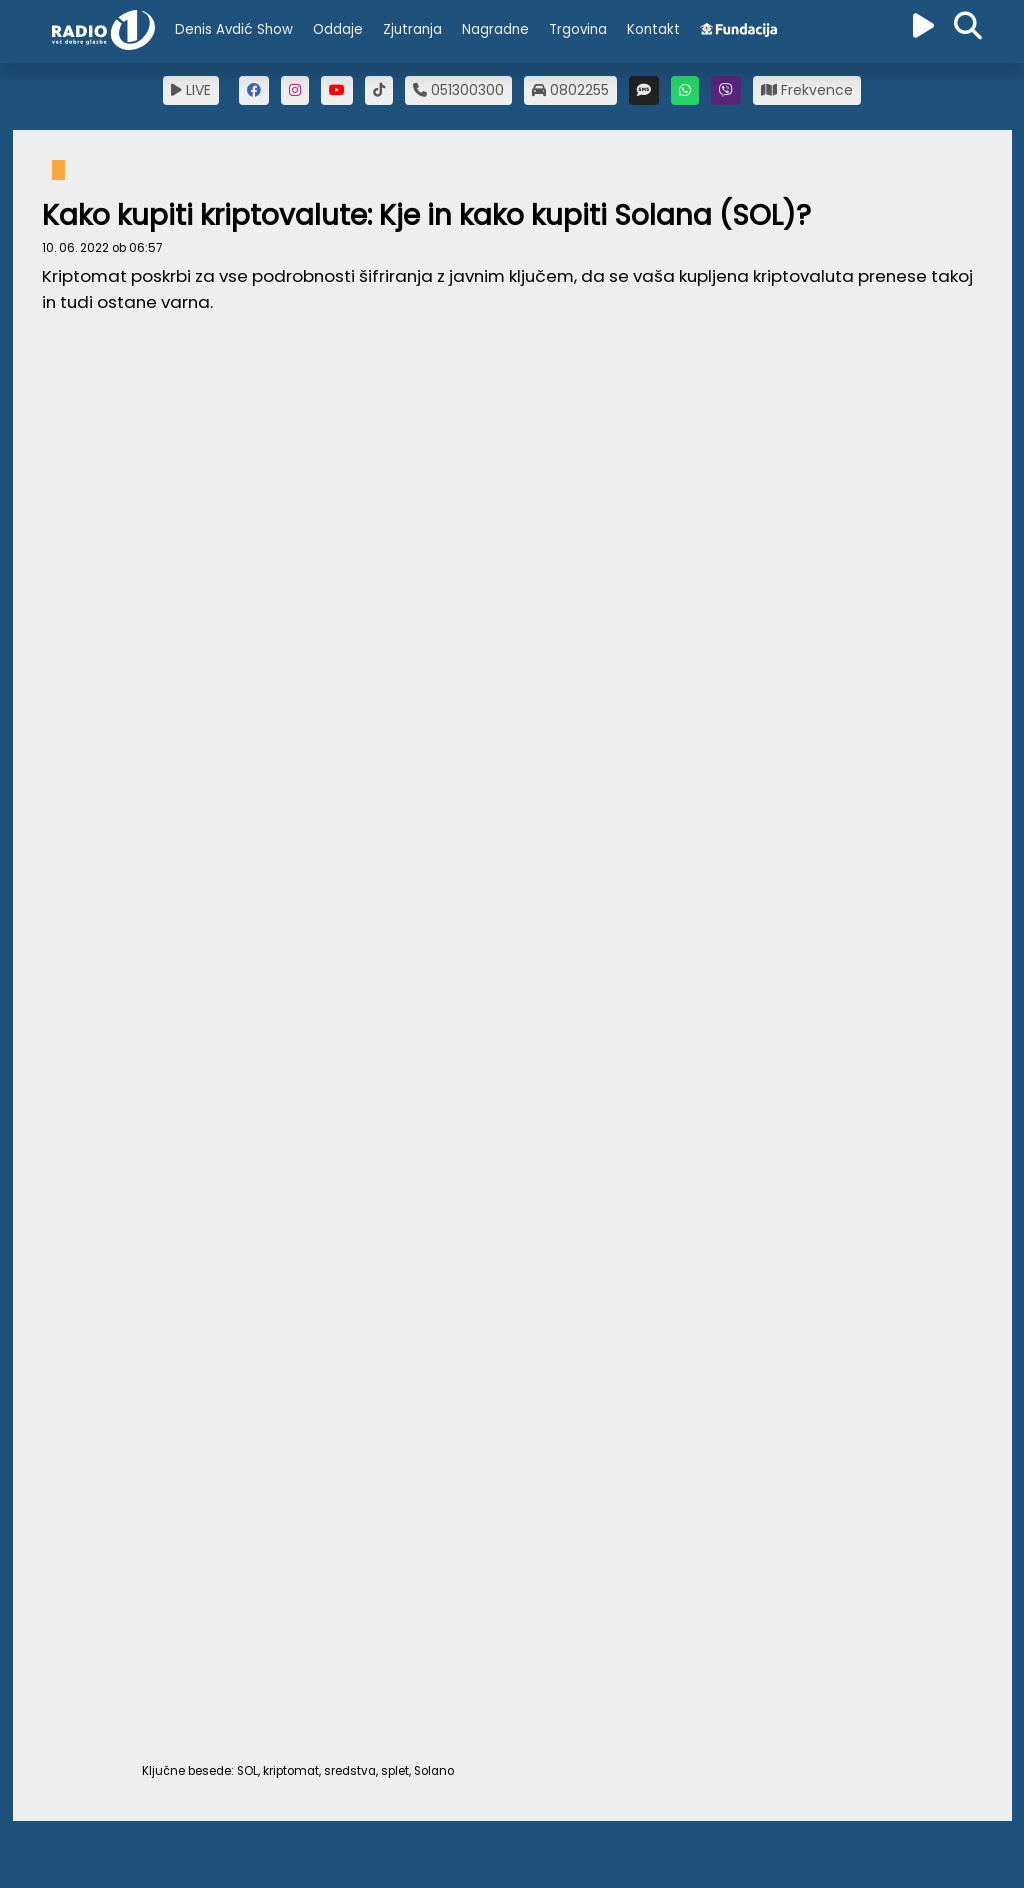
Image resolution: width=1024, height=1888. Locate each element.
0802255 (570, 90)
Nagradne (495, 29)
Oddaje (338, 29)
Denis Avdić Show (234, 29)
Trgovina (578, 29)
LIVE (191, 90)
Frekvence (807, 90)
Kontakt (653, 29)
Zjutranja (412, 29)
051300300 (458, 90)
